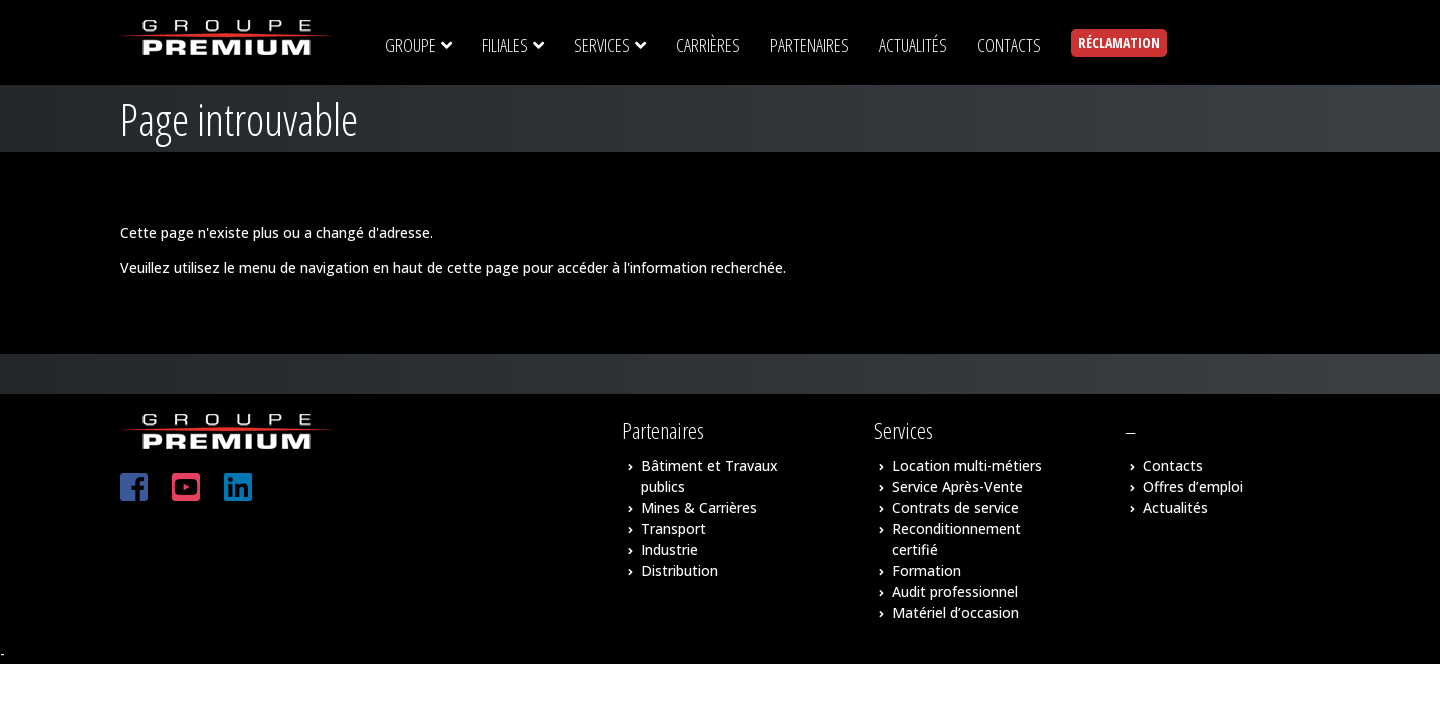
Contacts (1173, 465)
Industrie (669, 549)
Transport (673, 528)
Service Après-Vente (957, 486)
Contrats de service (955, 507)
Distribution (679, 570)
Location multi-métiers (967, 465)
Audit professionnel (955, 591)
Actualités (1175, 507)
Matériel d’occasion (955, 612)
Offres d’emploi (1193, 486)
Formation (926, 570)
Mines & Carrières (699, 507)
